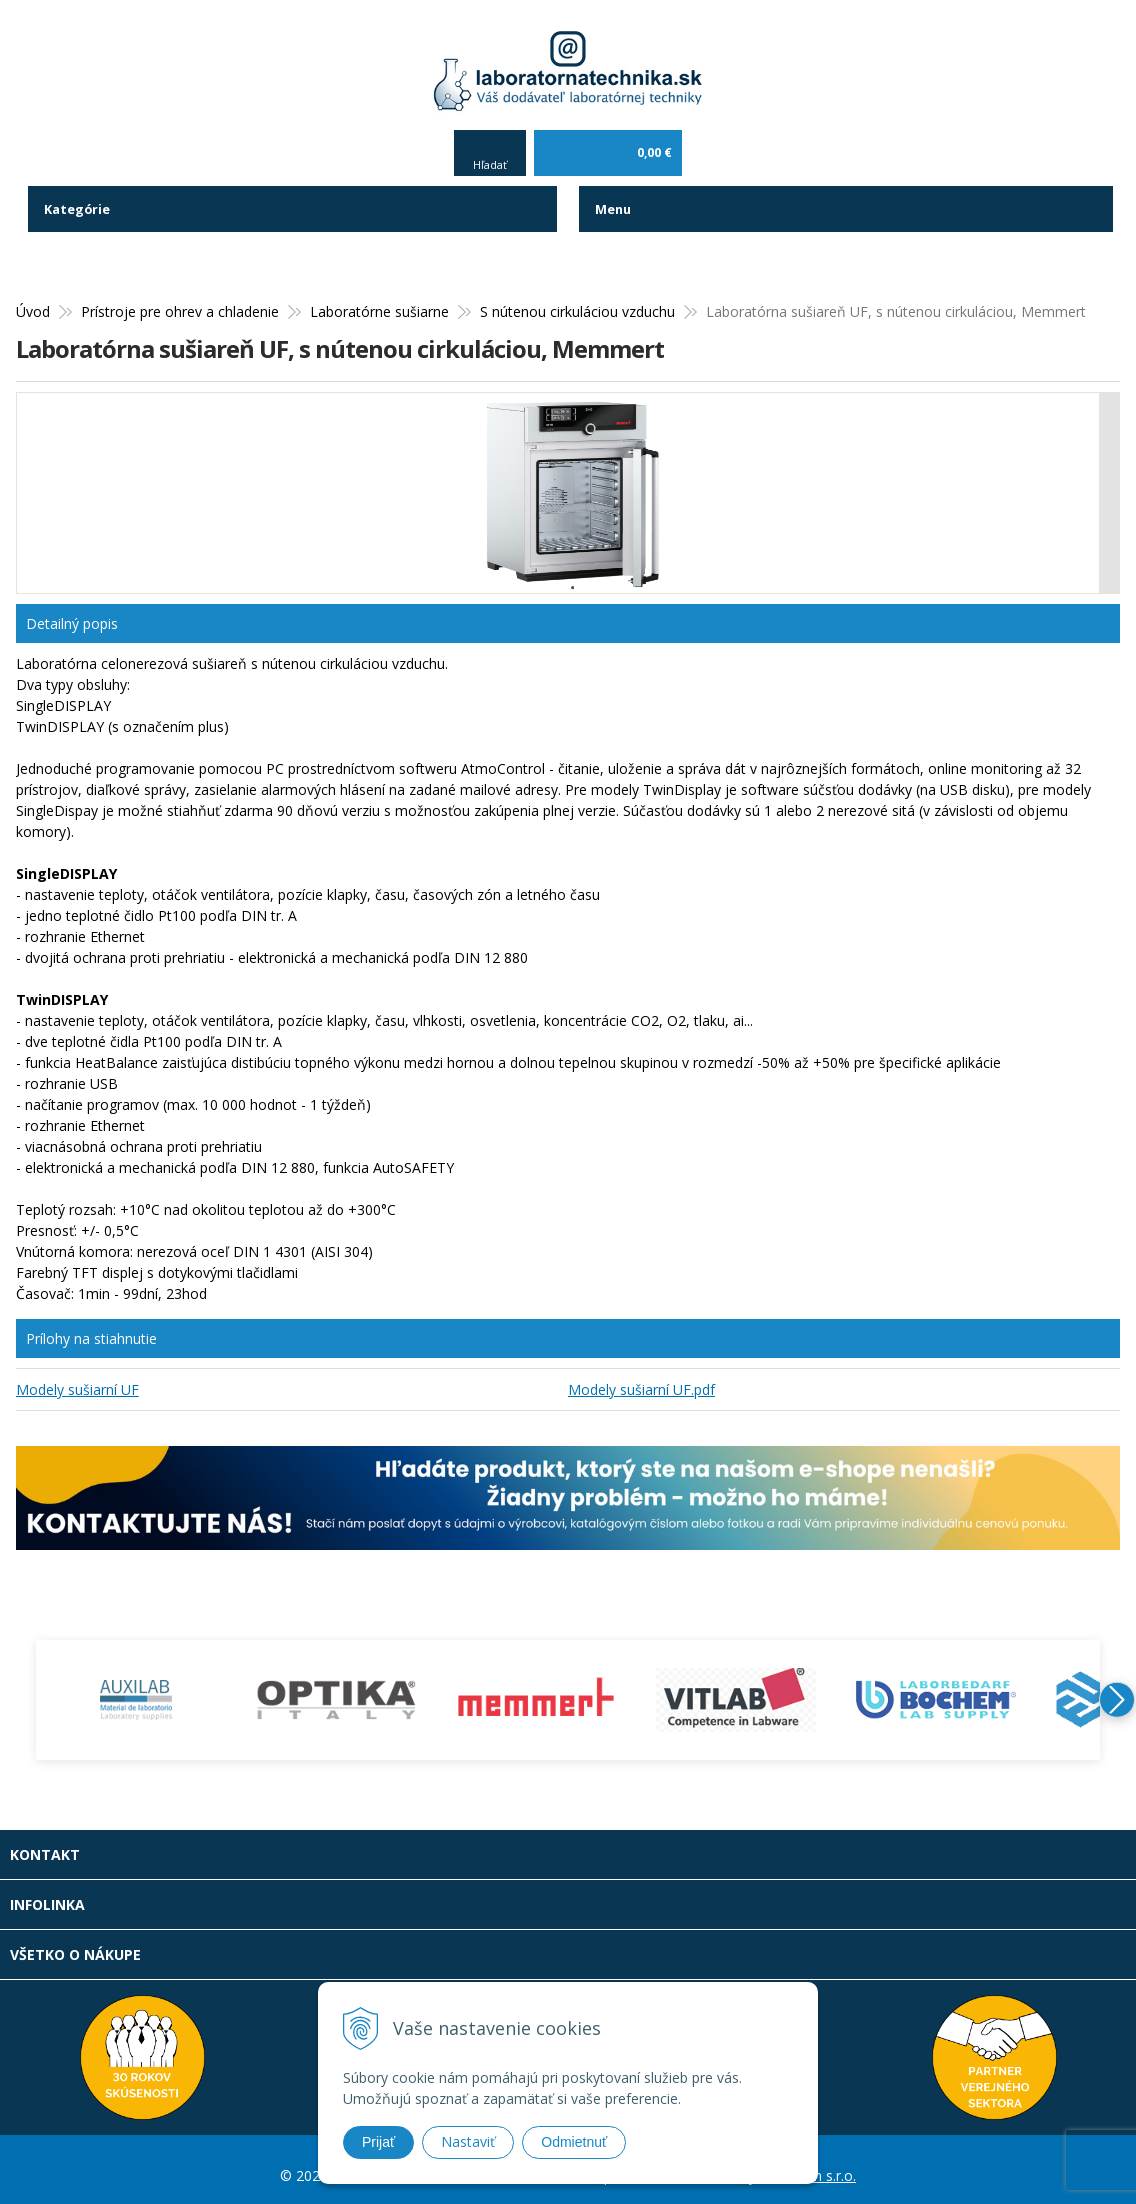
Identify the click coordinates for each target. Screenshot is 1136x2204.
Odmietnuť (574, 2142)
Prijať (378, 2142)
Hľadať (490, 152)
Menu (615, 197)
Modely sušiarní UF (77, 1377)
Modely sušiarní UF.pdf (641, 1377)
